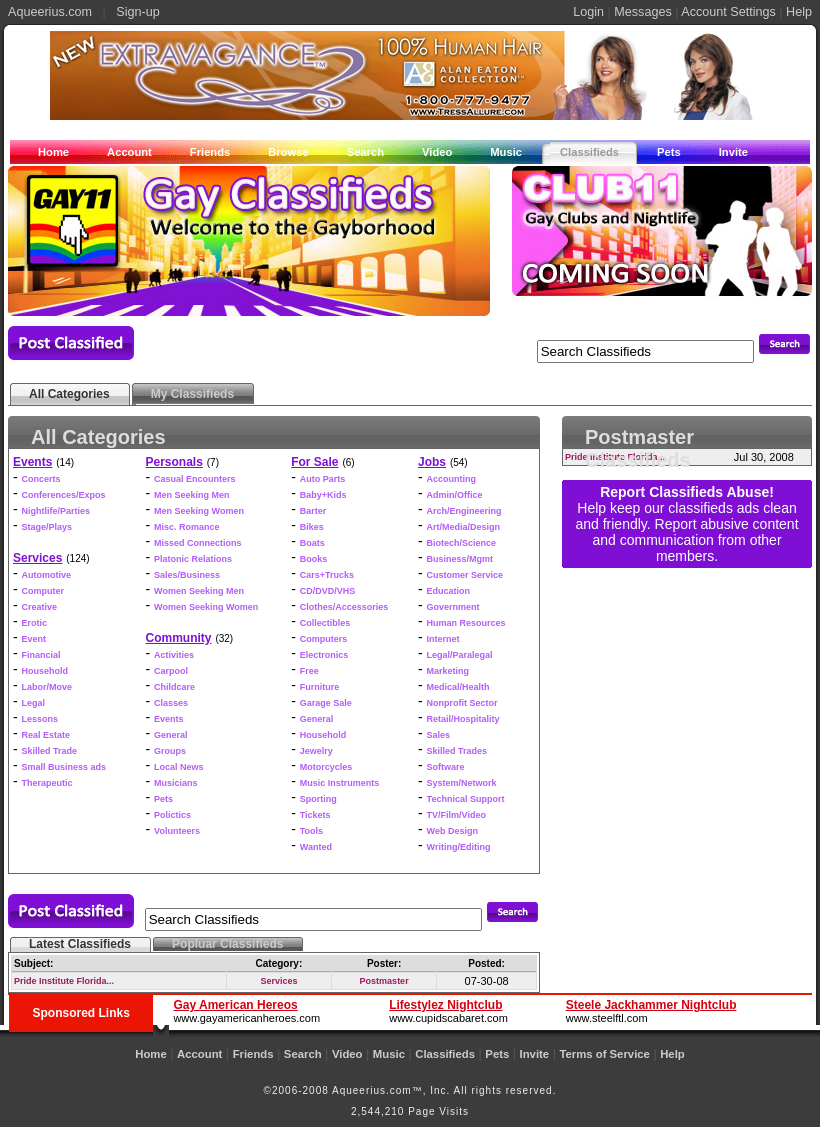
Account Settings (728, 12)
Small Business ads (64, 767)
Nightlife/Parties (56, 511)
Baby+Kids (323, 495)
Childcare (174, 687)
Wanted (316, 847)
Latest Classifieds (80, 944)
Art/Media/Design (464, 527)
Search (365, 152)
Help (799, 12)
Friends (210, 152)
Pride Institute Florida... (64, 981)
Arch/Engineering (464, 511)
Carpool (171, 671)
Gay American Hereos (235, 1005)
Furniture (320, 687)
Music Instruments (340, 783)
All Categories (69, 394)
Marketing (448, 671)
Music (506, 152)
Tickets (315, 815)
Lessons (40, 719)
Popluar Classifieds (227, 944)
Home (53, 152)
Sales (439, 735)
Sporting (318, 799)
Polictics (172, 815)
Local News (179, 767)
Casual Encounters (195, 479)
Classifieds (589, 152)
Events (32, 462)
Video (437, 152)
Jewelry (316, 751)
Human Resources (466, 623)
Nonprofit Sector (462, 703)
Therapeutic (47, 783)
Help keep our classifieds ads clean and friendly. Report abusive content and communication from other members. (686, 532)
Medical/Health (458, 687)
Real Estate (46, 735)
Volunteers (177, 831)
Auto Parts (323, 479)
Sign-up (137, 12)
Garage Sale (326, 703)
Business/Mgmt (460, 559)
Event (34, 639)
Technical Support (466, 799)
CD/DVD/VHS (328, 591)
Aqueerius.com (50, 12)
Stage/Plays (47, 527)
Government (453, 607)
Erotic (35, 623)
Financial (41, 655)
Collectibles (325, 623)
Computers (324, 639)
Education (449, 591)
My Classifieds (192, 394)
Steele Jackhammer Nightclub (651, 1005)
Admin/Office (455, 495)
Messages (642, 12)
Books (314, 559)
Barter (313, 511)
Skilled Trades (457, 751)
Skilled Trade (50, 751)
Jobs (432, 462)
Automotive (47, 575)
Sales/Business (187, 575)
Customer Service (465, 575)
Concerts (41, 479)
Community (179, 638)
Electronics (324, 655)
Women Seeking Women (206, 607)
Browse (288, 152)
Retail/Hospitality (463, 719)
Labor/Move (47, 687)
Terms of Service (604, 1054)
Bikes (312, 527)
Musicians (176, 783)
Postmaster (384, 981)
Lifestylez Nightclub (445, 1005)
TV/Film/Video (456, 815)
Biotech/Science (462, 543)
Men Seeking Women (199, 511)
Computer (43, 591)
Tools (311, 831)
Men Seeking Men (192, 495)
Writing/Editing (459, 847)
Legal (34, 703)
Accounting (452, 479)
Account (129, 152)
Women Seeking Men (199, 591)
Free (309, 671)
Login (588, 12)
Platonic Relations (193, 559)
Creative (40, 607)
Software (446, 767)
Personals (174, 462)
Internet (443, 639)
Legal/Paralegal (460, 655)
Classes (171, 703)
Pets (669, 152)
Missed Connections (198, 543)
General (171, 735)
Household (45, 671)
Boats (312, 543)
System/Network (462, 783)
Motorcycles (326, 767)
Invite (733, 152)
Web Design (452, 831)
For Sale (314, 462)
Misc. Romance (187, 527)
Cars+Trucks (327, 575)
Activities (174, 655)
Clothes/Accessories (344, 607)
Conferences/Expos (64, 495)
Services (37, 558)
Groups (170, 751)
